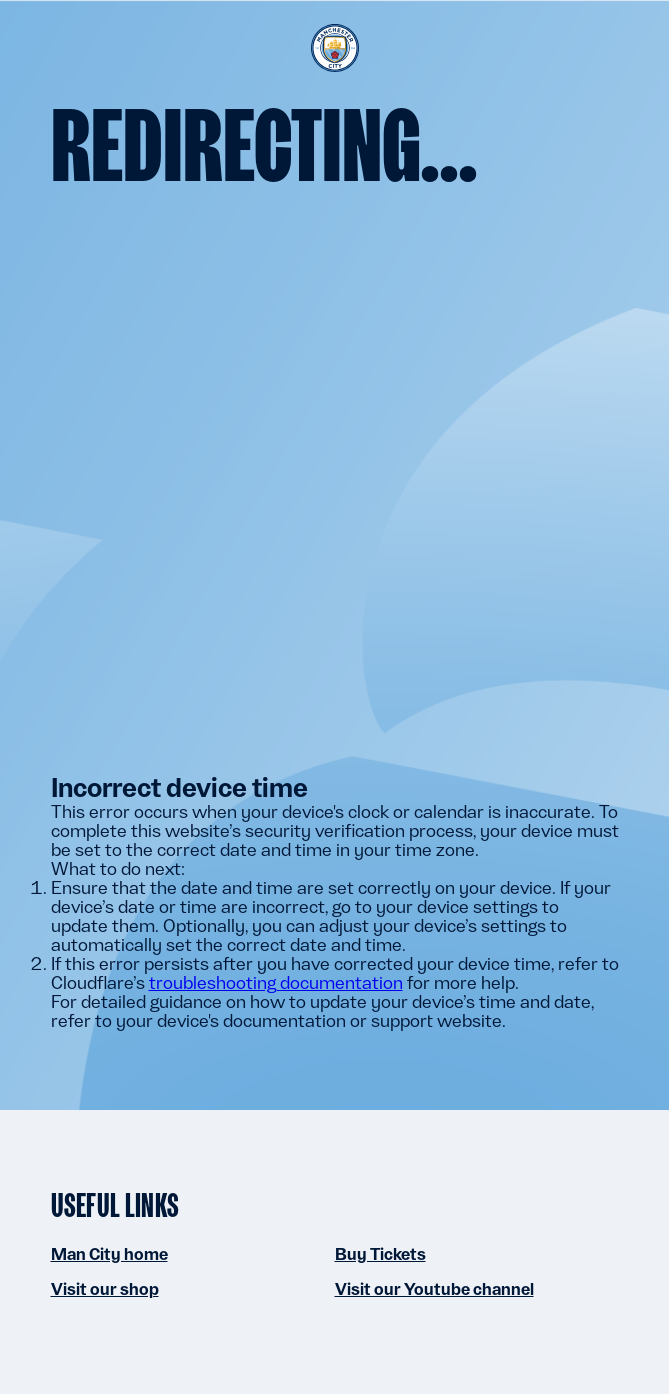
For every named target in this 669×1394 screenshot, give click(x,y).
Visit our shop (105, 1289)
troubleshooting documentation (276, 982)
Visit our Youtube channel (434, 1289)
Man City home (109, 1254)
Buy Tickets (380, 1254)
